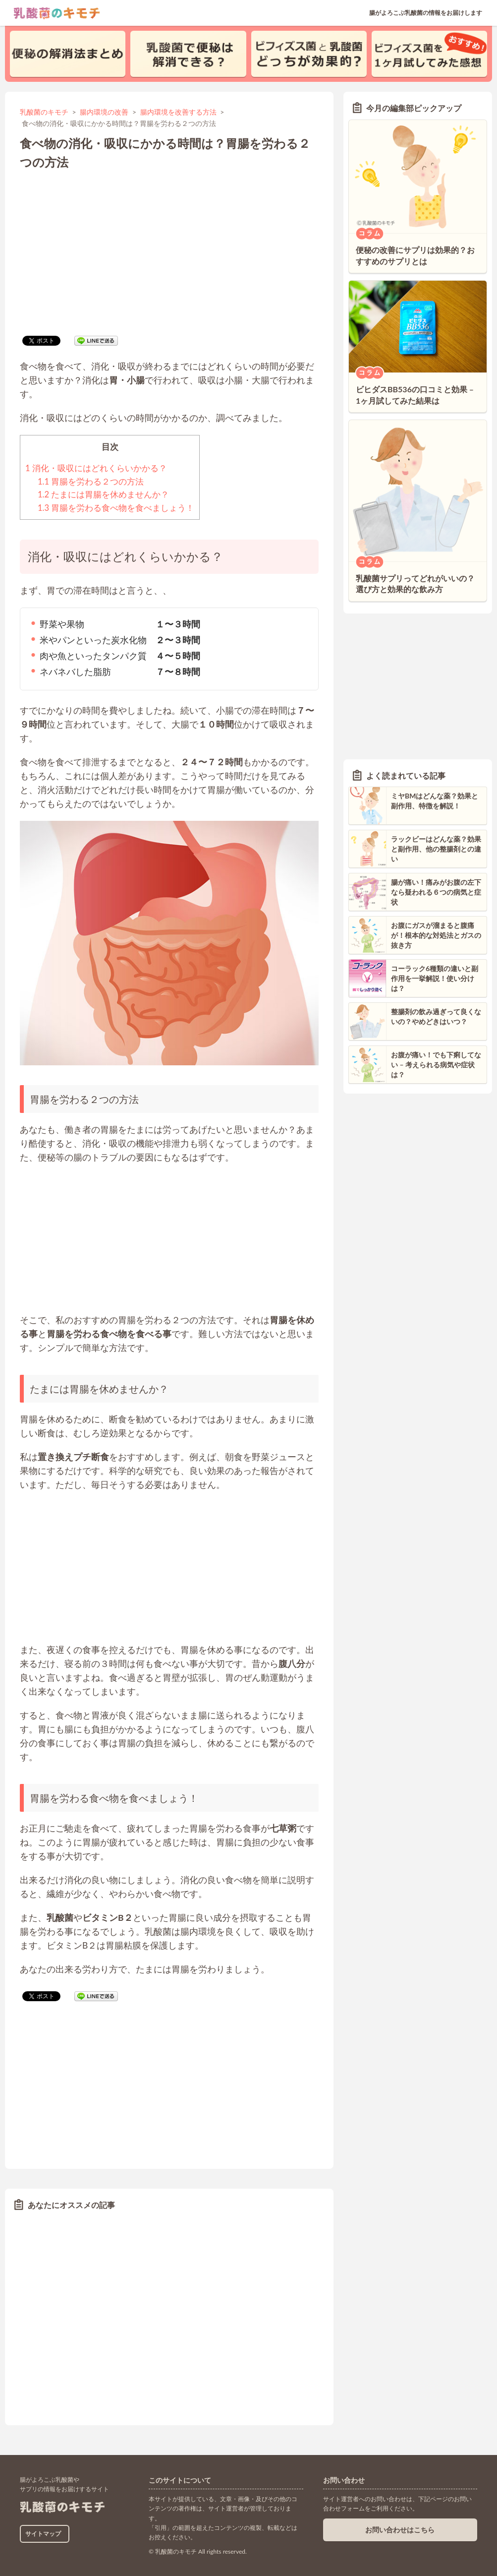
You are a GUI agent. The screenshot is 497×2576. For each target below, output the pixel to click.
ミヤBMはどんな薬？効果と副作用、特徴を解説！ (434, 801)
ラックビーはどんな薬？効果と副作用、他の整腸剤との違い (436, 848)
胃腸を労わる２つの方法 (91, 482)
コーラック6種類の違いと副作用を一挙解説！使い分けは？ (434, 978)
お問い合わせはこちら (400, 2529)
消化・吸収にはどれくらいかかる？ (96, 468)
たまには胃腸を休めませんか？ (103, 494)
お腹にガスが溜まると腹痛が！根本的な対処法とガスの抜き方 (436, 935)
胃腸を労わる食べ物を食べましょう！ (116, 508)
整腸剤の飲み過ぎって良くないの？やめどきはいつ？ (436, 1016)
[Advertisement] (169, 251)
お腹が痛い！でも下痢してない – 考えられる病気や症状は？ (436, 1064)
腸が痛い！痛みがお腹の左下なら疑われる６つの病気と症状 (436, 892)
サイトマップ (43, 2533)
